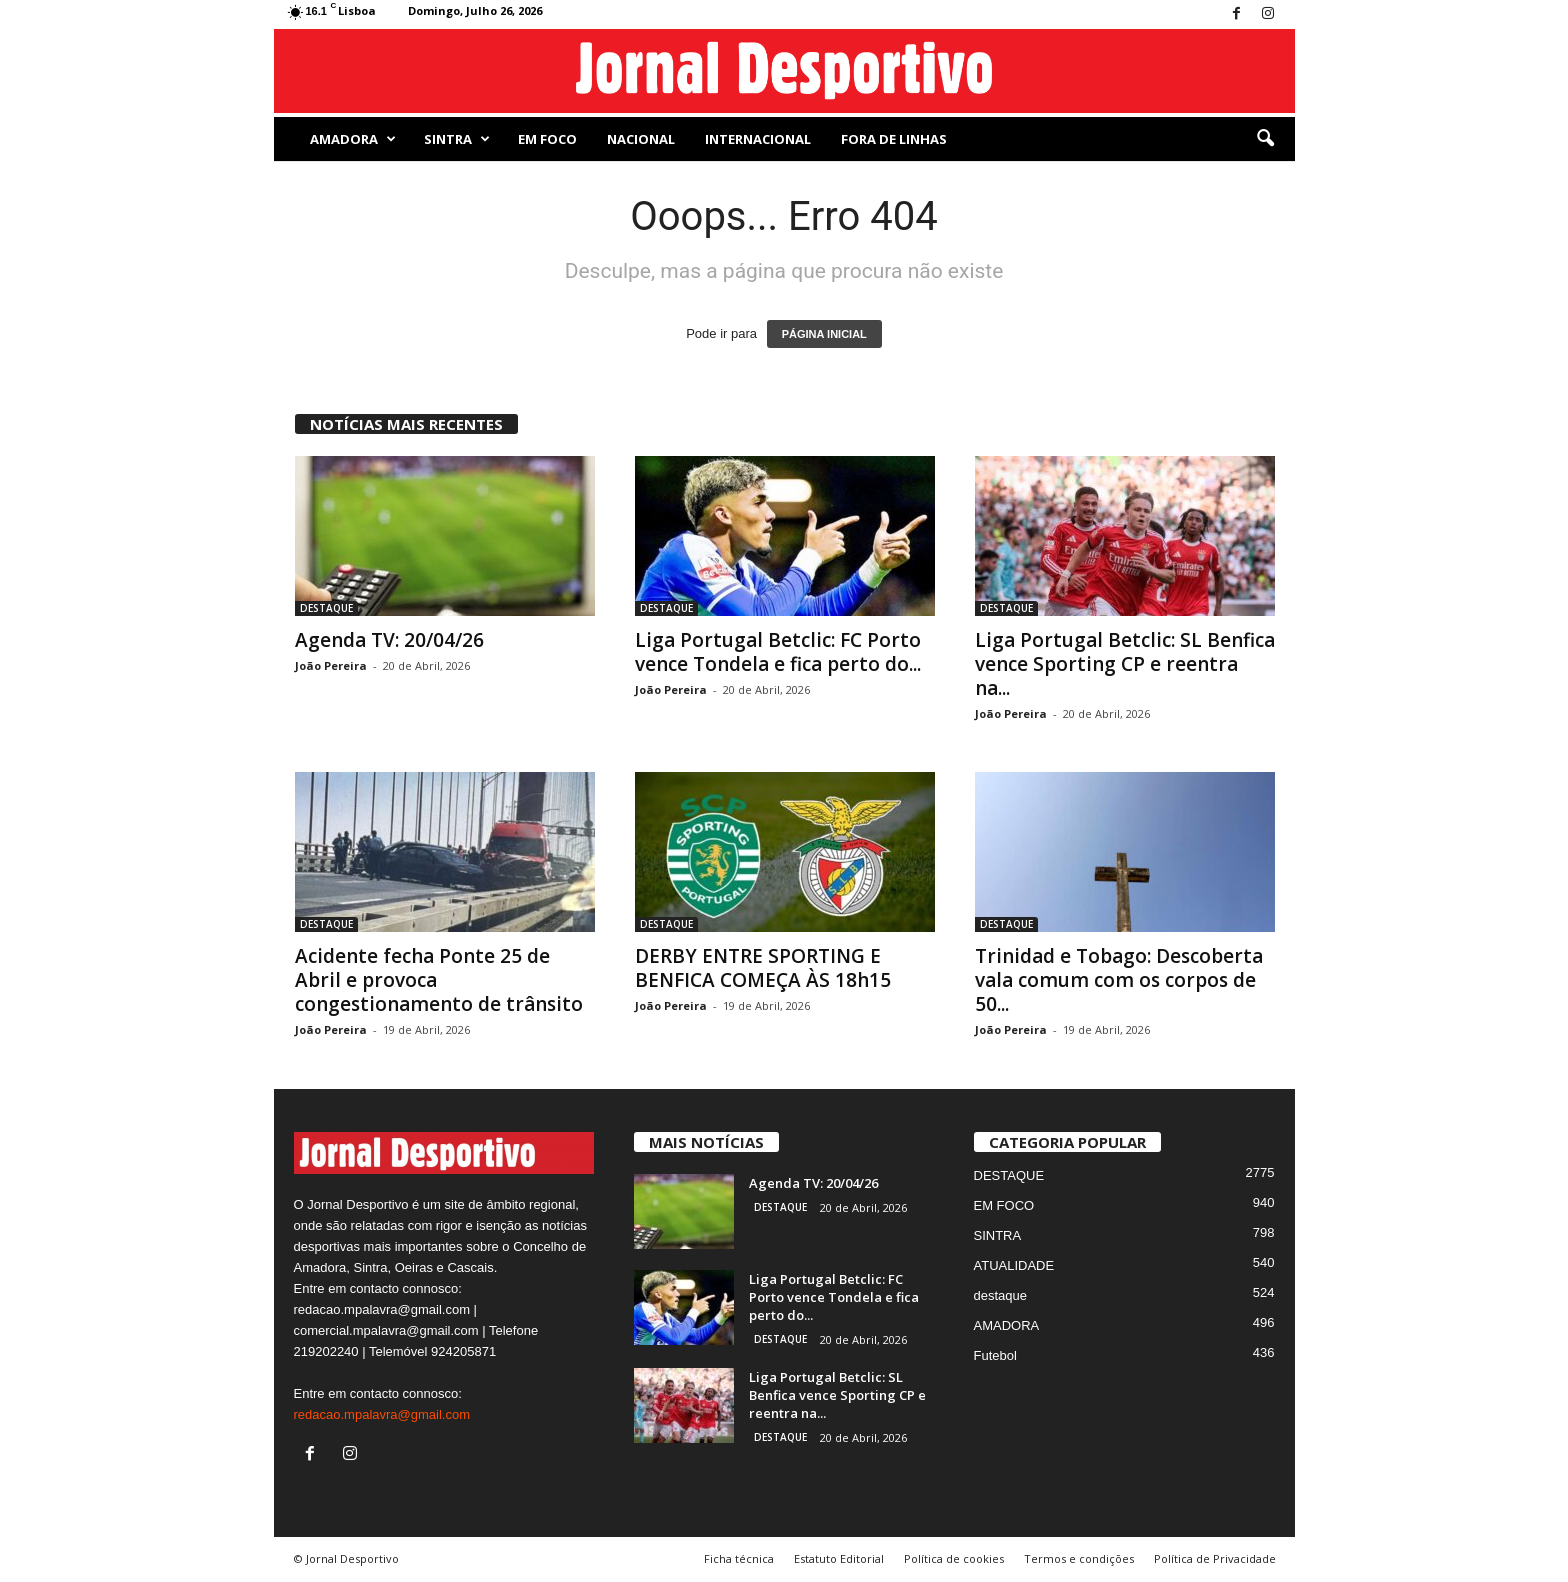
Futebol (995, 1355)
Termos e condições (1079, 1558)
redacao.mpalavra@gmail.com (382, 1414)
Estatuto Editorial (839, 1558)
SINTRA (457, 139)
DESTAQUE (326, 608)
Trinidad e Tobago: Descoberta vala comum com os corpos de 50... (1119, 980)
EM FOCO (547, 139)
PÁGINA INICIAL (824, 334)
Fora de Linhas (894, 139)
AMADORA (353, 139)
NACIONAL (641, 139)
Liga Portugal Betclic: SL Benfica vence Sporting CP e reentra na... (1125, 664)
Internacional (758, 139)
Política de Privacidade (1215, 1558)
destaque (1001, 1295)
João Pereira (331, 665)
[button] (1265, 139)
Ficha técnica (739, 1558)
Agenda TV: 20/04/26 (389, 640)
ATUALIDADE (1014, 1265)
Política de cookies (954, 1558)
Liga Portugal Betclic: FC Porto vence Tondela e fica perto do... (778, 652)
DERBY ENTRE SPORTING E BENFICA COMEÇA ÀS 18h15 (763, 968)
